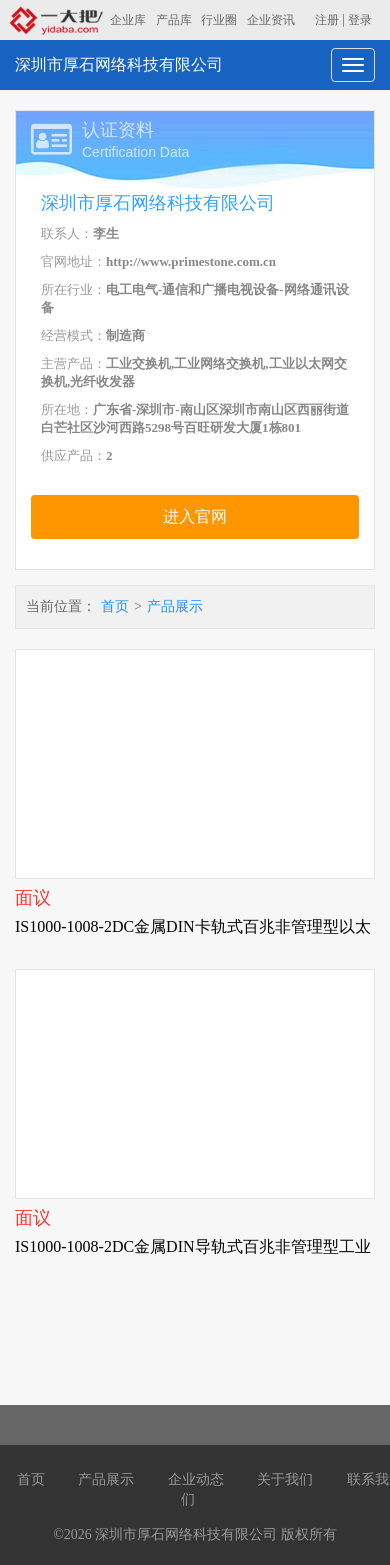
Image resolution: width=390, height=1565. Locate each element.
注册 (327, 20)
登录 (360, 20)
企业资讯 (271, 20)
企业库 (128, 20)
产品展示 (175, 606)
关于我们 (285, 1479)
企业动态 (196, 1479)
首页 (115, 606)
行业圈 (219, 20)
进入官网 (195, 516)
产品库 (174, 20)
